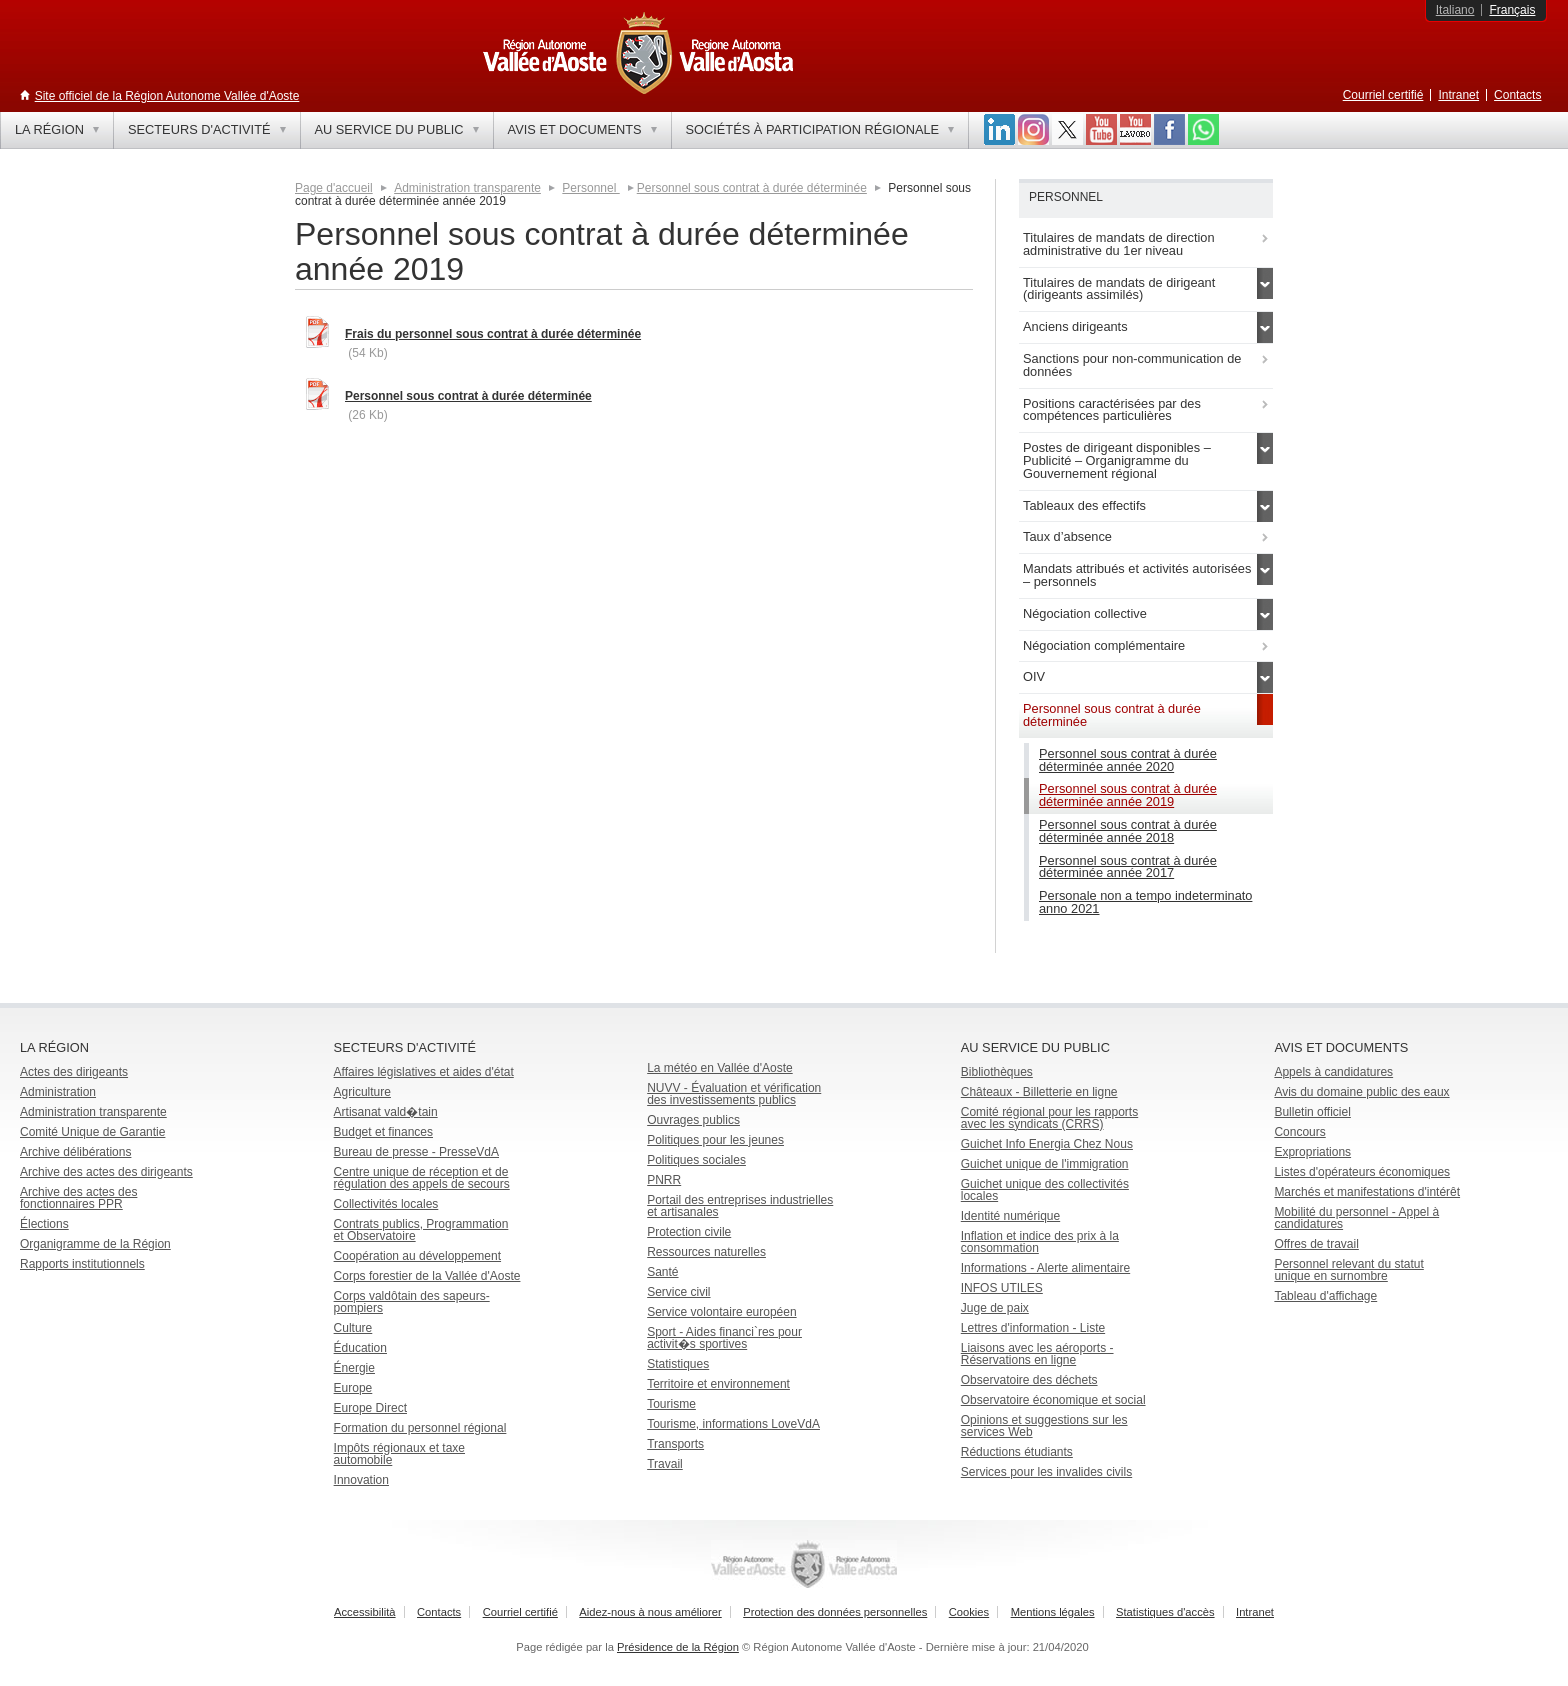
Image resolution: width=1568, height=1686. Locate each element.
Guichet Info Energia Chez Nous (1047, 1144)
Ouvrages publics (693, 1120)
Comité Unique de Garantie (92, 1132)
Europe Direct (370, 1408)
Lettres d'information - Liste (1033, 1328)
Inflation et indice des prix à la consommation (1040, 1242)
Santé (662, 1272)
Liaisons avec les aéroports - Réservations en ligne (1037, 1354)
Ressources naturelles (706, 1252)
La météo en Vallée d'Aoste (720, 1068)
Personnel (590, 188)
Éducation (360, 1348)
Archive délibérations (75, 1152)
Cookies (969, 1612)
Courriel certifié (1383, 95)
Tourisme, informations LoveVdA (733, 1424)
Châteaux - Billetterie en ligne (1039, 1092)
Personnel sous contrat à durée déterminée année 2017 (1128, 867)
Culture (353, 1328)
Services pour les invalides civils (1046, 1472)
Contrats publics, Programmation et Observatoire (421, 1230)
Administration (58, 1092)
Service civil (678, 1292)
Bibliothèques (997, 1072)
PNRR (664, 1180)
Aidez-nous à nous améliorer (650, 1612)
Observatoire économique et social (1053, 1400)
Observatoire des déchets (1029, 1380)
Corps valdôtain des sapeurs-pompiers (412, 1302)
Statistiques (678, 1364)
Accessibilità (365, 1612)
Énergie (354, 1368)
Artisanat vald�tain (386, 1112)
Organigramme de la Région (95, 1244)
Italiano (1455, 10)
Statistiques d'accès (1165, 1612)
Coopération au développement (417, 1256)
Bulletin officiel (1312, 1112)
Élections (44, 1224)
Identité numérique (1010, 1216)
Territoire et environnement (718, 1384)
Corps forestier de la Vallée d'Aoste (427, 1276)
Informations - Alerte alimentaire (1045, 1268)
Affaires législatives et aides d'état (424, 1072)
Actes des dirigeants (74, 1072)
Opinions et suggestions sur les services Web (1044, 1426)
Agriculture (362, 1092)
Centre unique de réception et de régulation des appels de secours (422, 1178)
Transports (675, 1444)
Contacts (1517, 95)
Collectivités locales (386, 1204)
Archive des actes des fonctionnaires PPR (78, 1198)
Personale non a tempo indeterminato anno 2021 (1145, 902)
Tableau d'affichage (1325, 1296)
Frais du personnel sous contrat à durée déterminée (493, 334)
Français (1512, 10)
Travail (665, 1464)
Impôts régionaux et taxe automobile (399, 1454)
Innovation (361, 1480)
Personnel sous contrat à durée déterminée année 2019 (1128, 795)
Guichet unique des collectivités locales (1045, 1190)
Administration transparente (467, 188)
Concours (1299, 1132)
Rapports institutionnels (82, 1264)
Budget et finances (383, 1132)
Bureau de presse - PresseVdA (416, 1152)
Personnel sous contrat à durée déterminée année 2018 (1128, 831)
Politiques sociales (696, 1160)
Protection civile (689, 1232)
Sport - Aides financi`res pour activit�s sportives (724, 1338)
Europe (353, 1388)
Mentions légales (1053, 1612)
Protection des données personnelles (835, 1612)
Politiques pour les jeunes (715, 1140)
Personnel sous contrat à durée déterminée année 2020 (1128, 760)
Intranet (1458, 95)
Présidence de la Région (678, 1647)
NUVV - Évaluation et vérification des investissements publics (734, 1094)
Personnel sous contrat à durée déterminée (752, 188)
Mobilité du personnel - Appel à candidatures (1356, 1218)
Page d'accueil (334, 188)
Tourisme (671, 1404)
